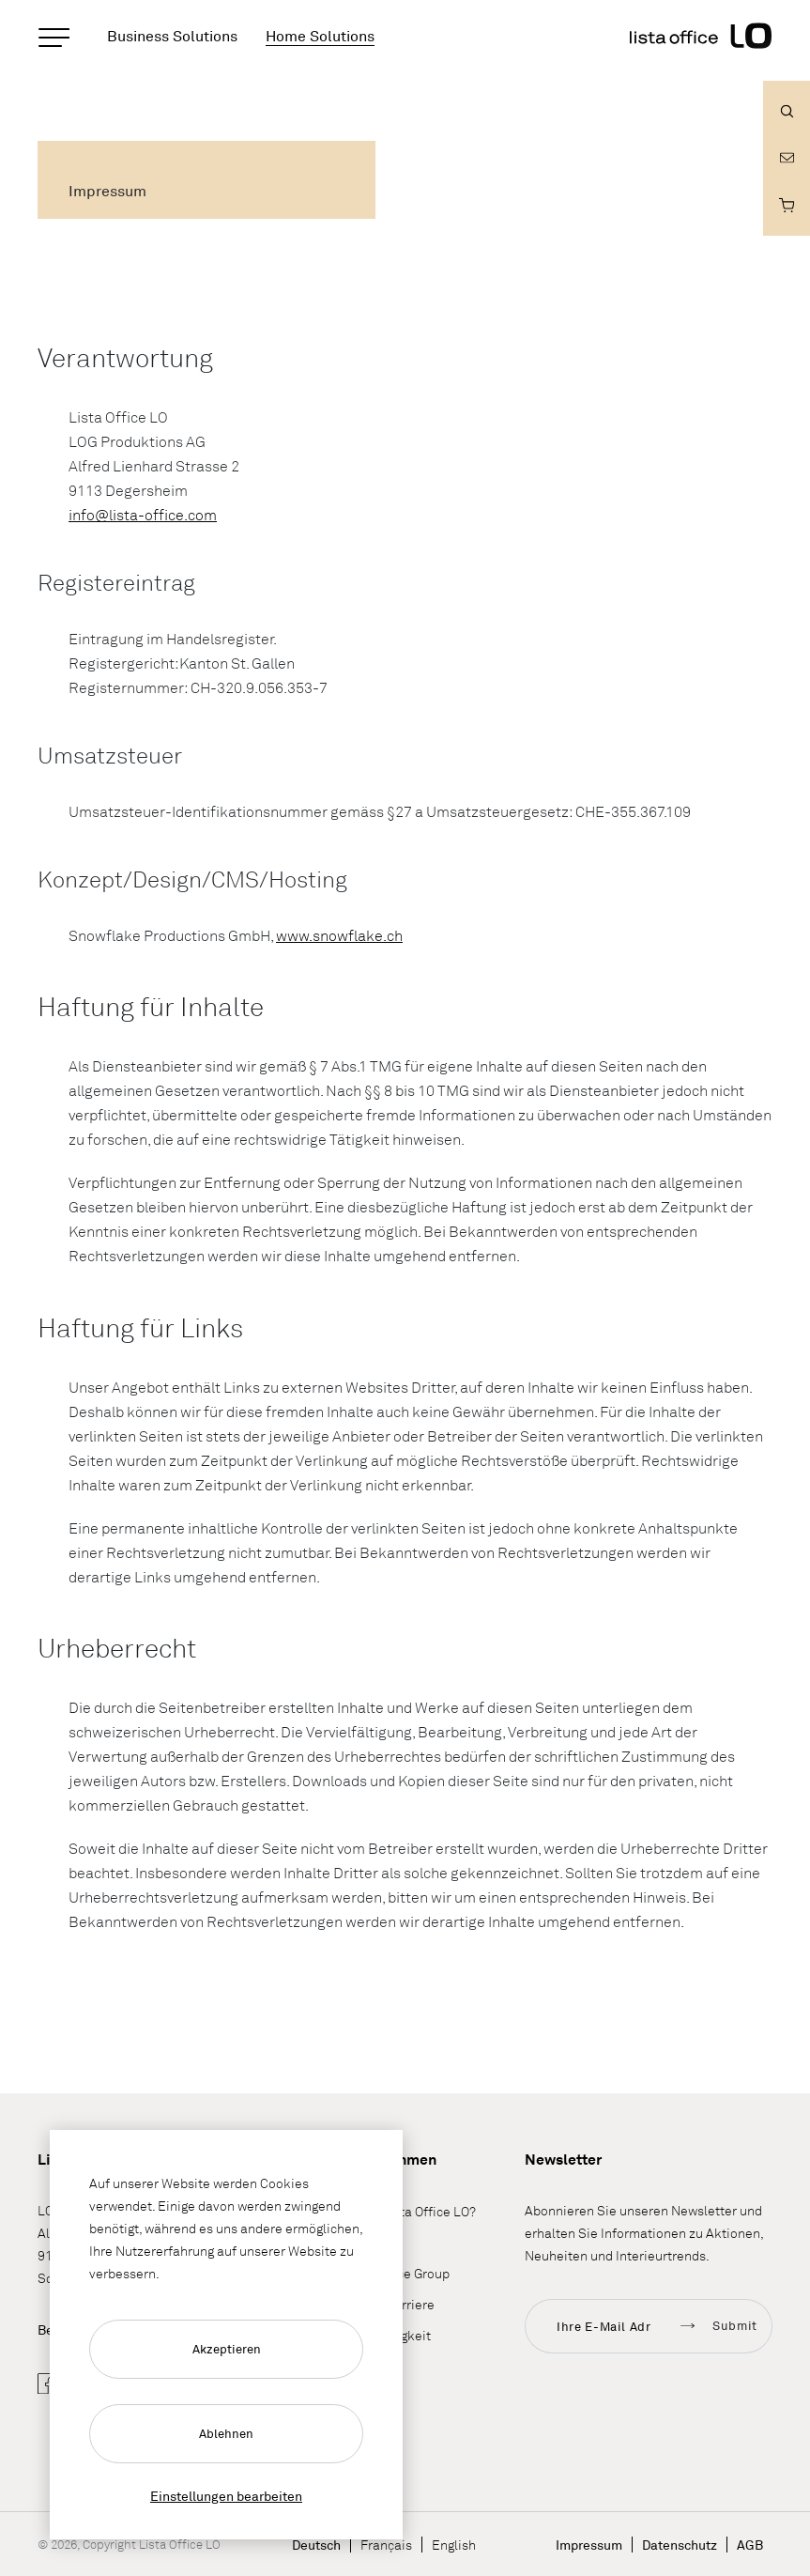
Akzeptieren (226, 2348)
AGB (750, 2545)
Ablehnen (226, 2433)
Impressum (589, 2545)
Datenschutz (679, 2545)
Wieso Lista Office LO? (409, 2211)
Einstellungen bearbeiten (226, 2496)
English (454, 2545)
